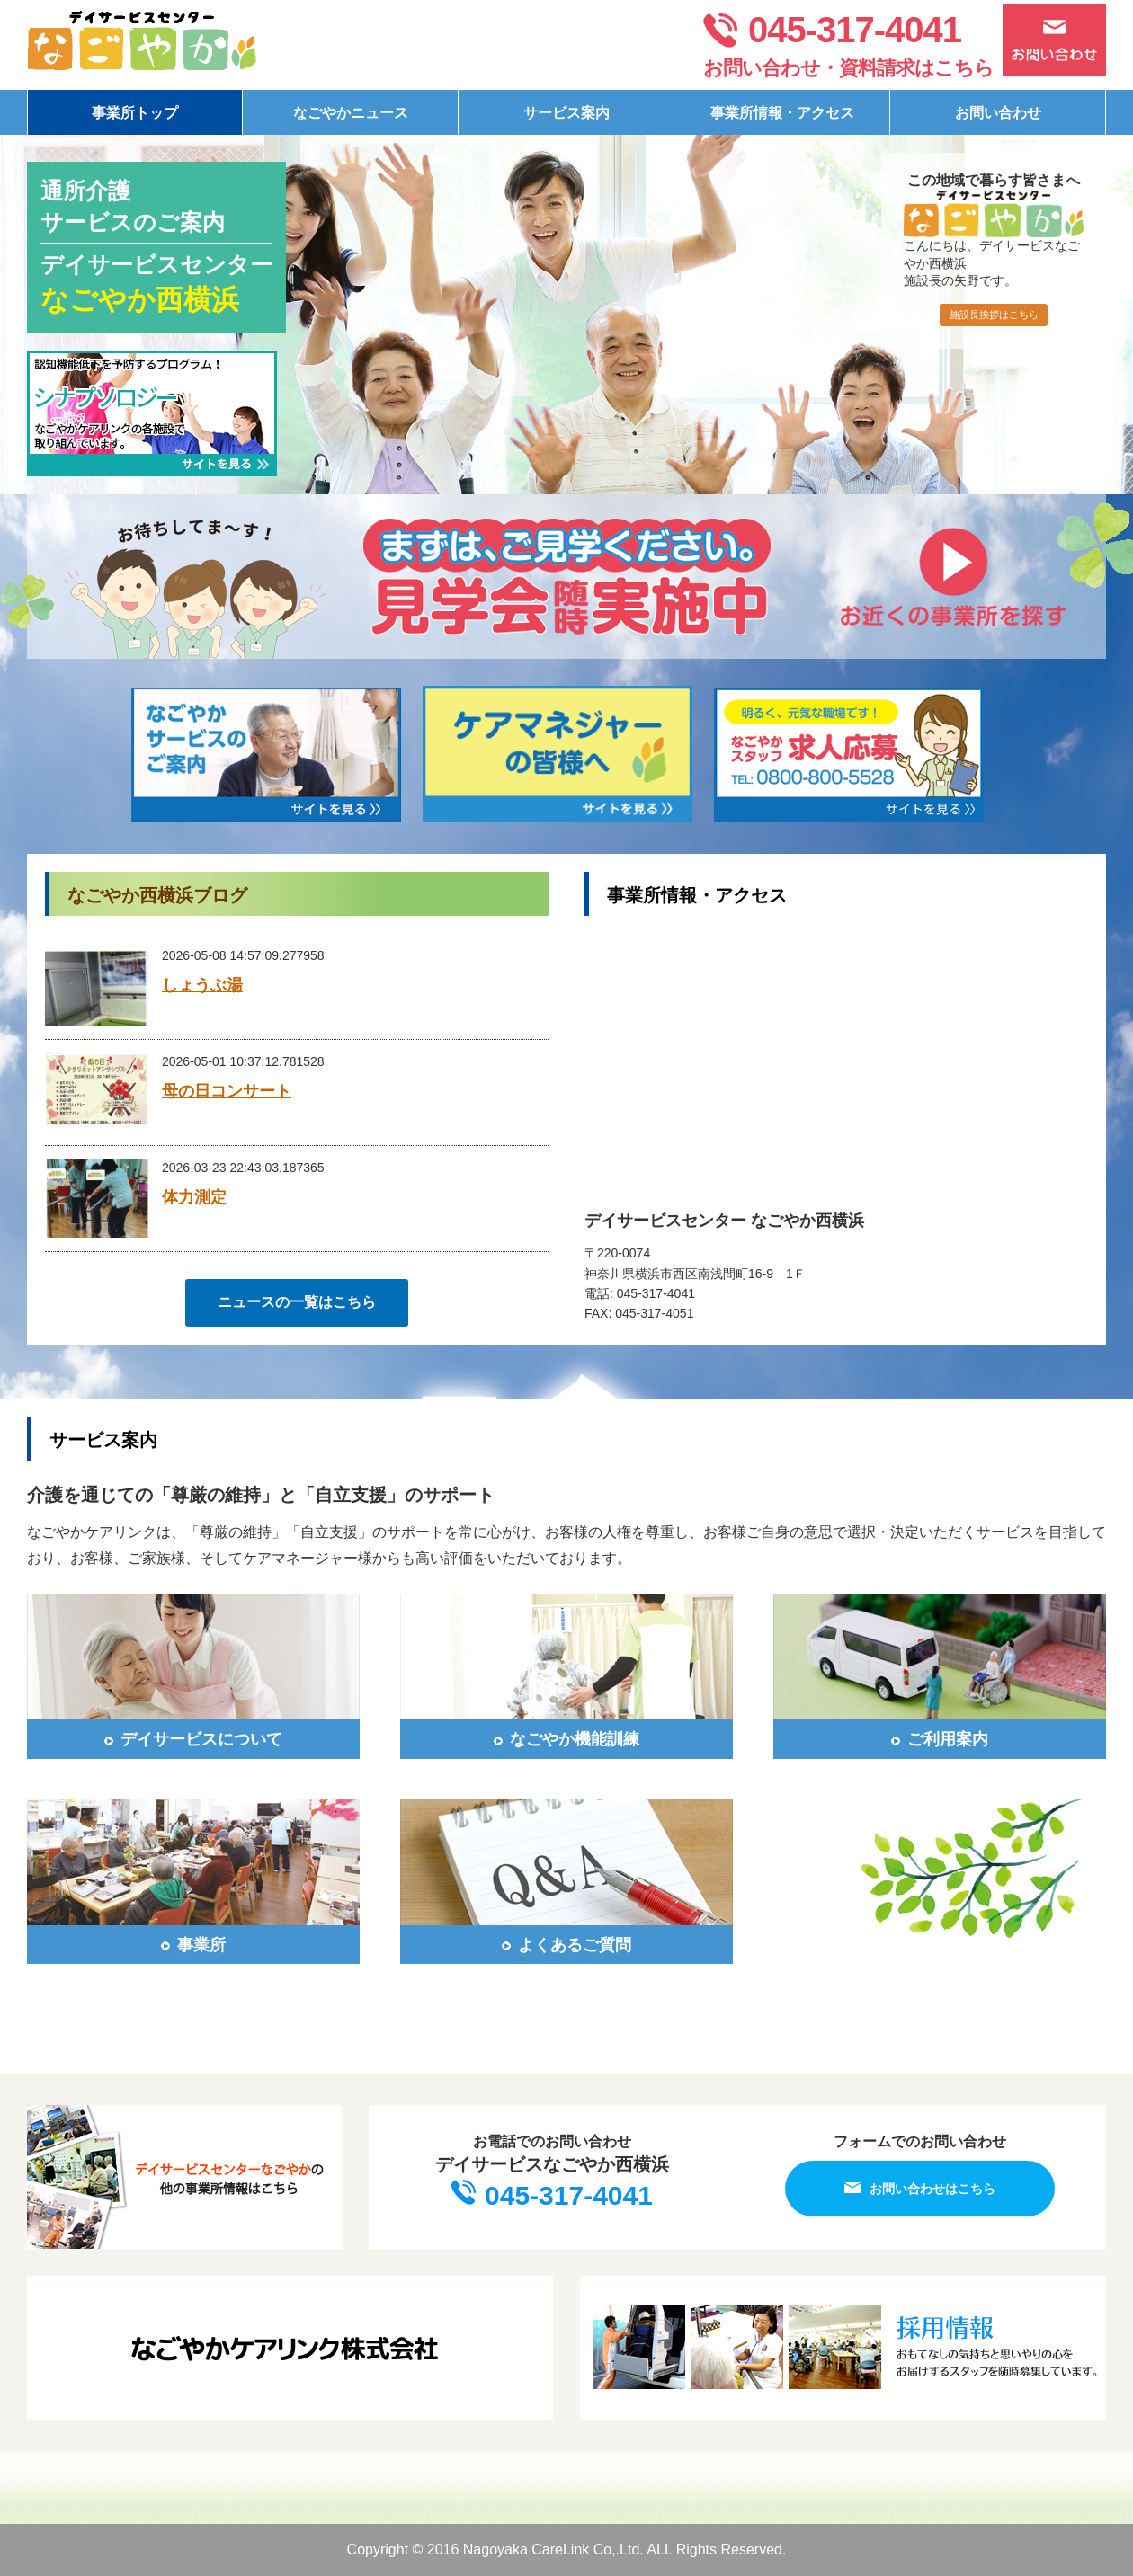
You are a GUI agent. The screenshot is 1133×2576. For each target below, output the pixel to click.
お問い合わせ (998, 112)
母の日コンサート (226, 1091)
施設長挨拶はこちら (994, 314)
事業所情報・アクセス (782, 112)
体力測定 (194, 1197)
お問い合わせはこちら (919, 2188)
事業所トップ (135, 112)
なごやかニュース (350, 112)
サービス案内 (566, 112)
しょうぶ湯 (202, 985)
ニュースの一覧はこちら (297, 1302)
